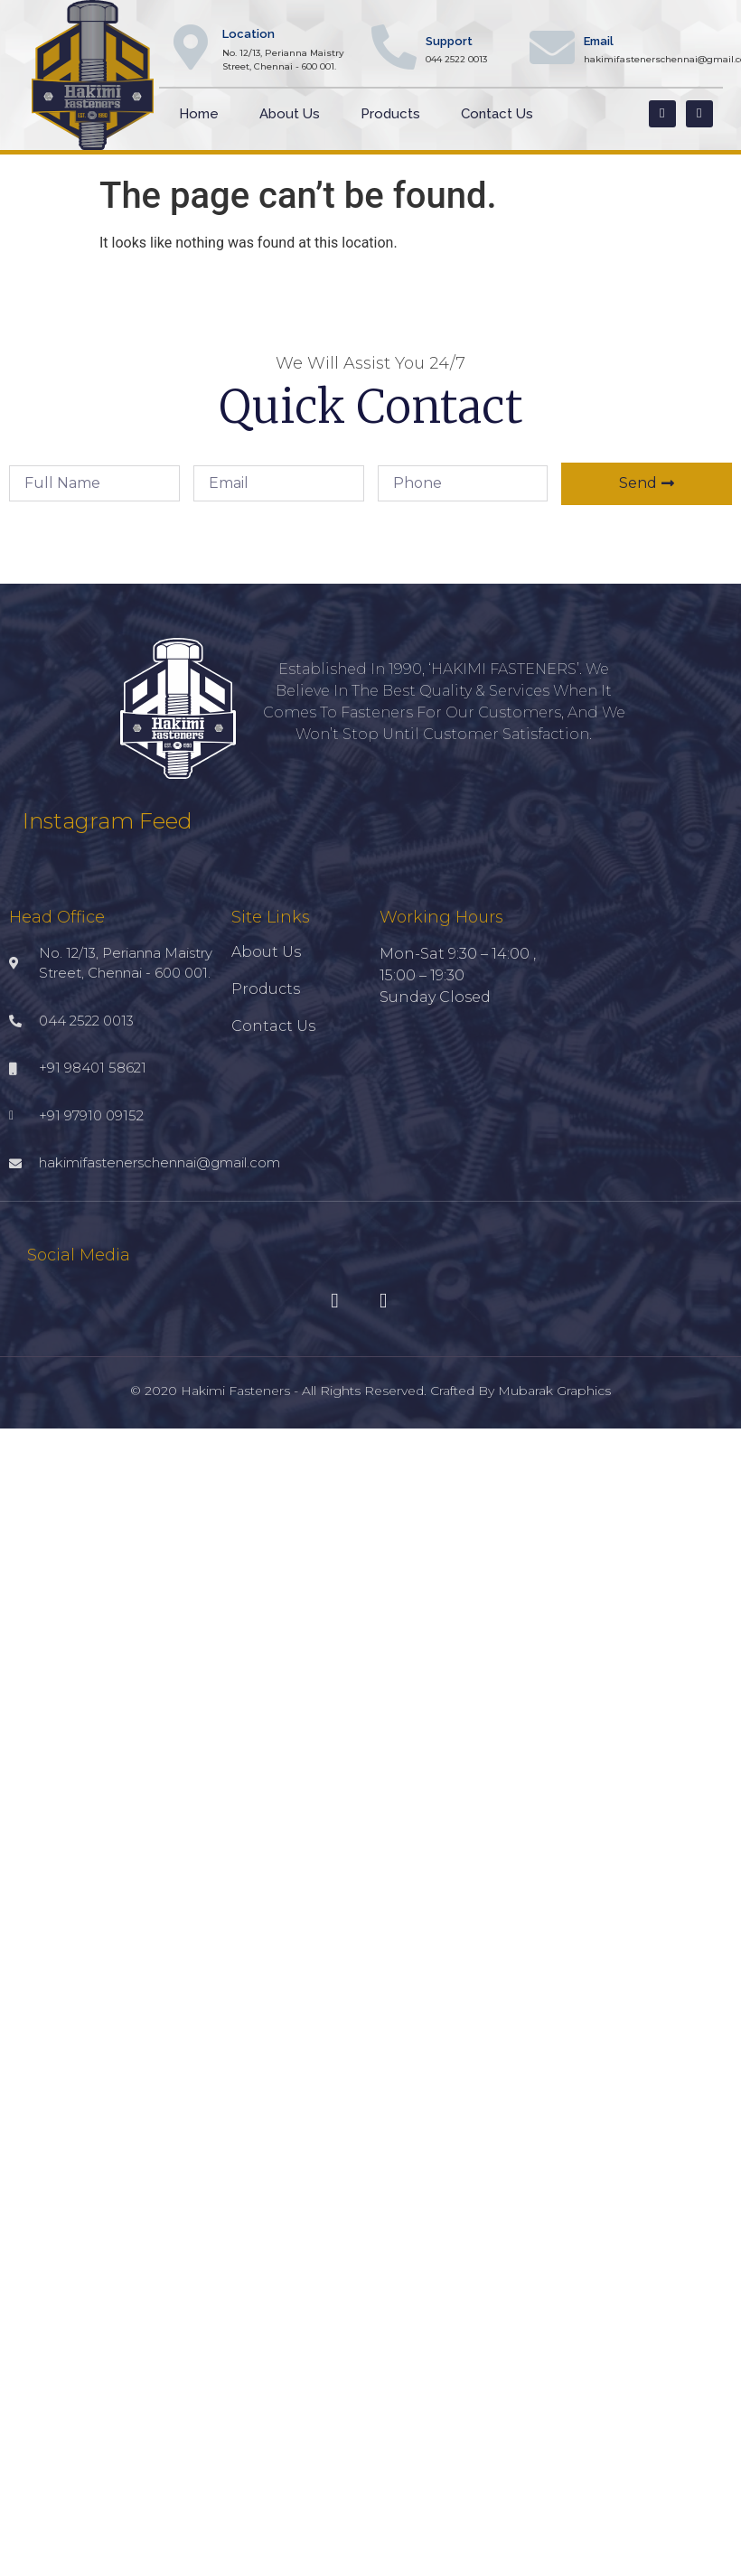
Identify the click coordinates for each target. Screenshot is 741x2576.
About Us (289, 114)
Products (390, 114)
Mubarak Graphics (554, 1390)
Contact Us (497, 114)
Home (199, 114)
